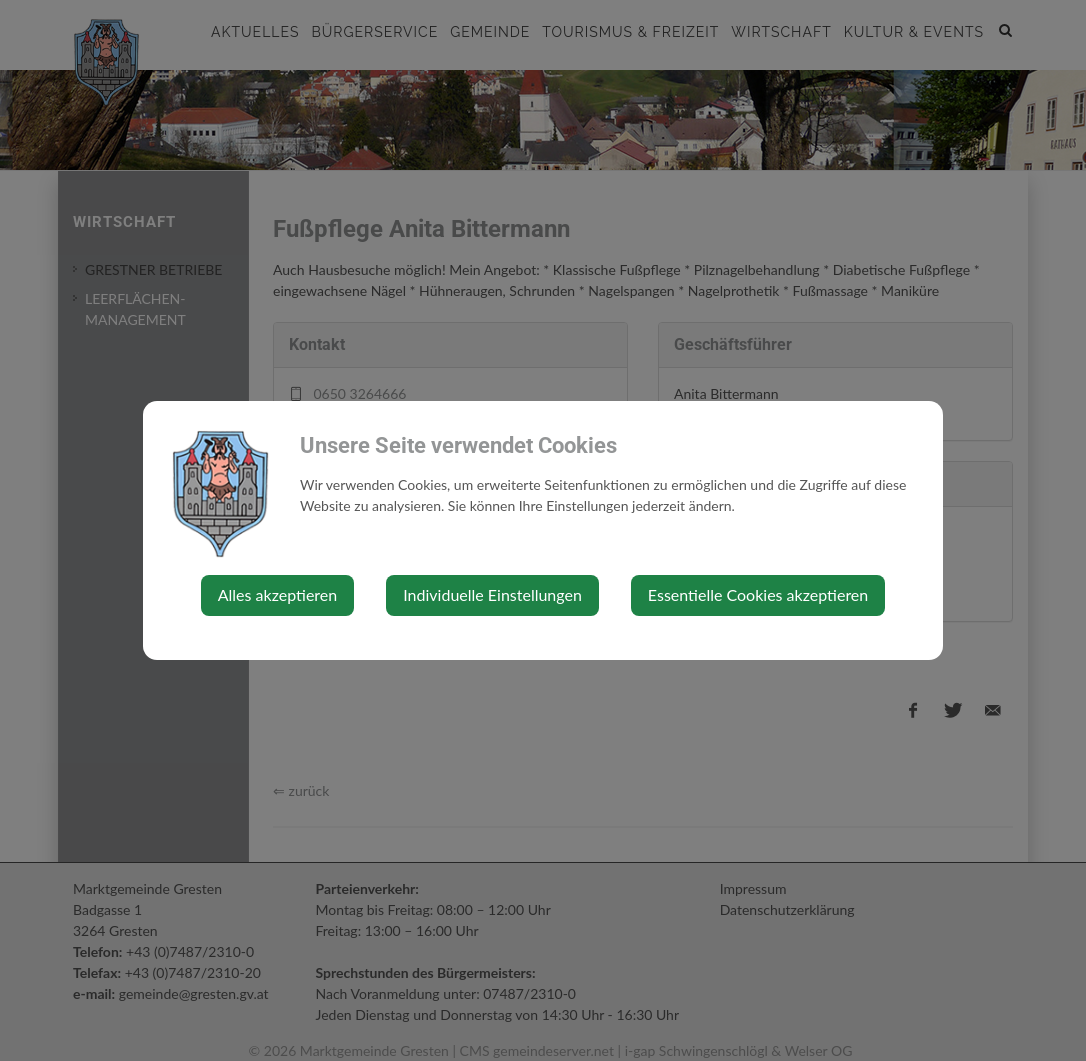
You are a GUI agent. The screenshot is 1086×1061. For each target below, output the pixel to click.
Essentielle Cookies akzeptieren (758, 594)
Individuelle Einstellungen (492, 594)
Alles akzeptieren (277, 594)
